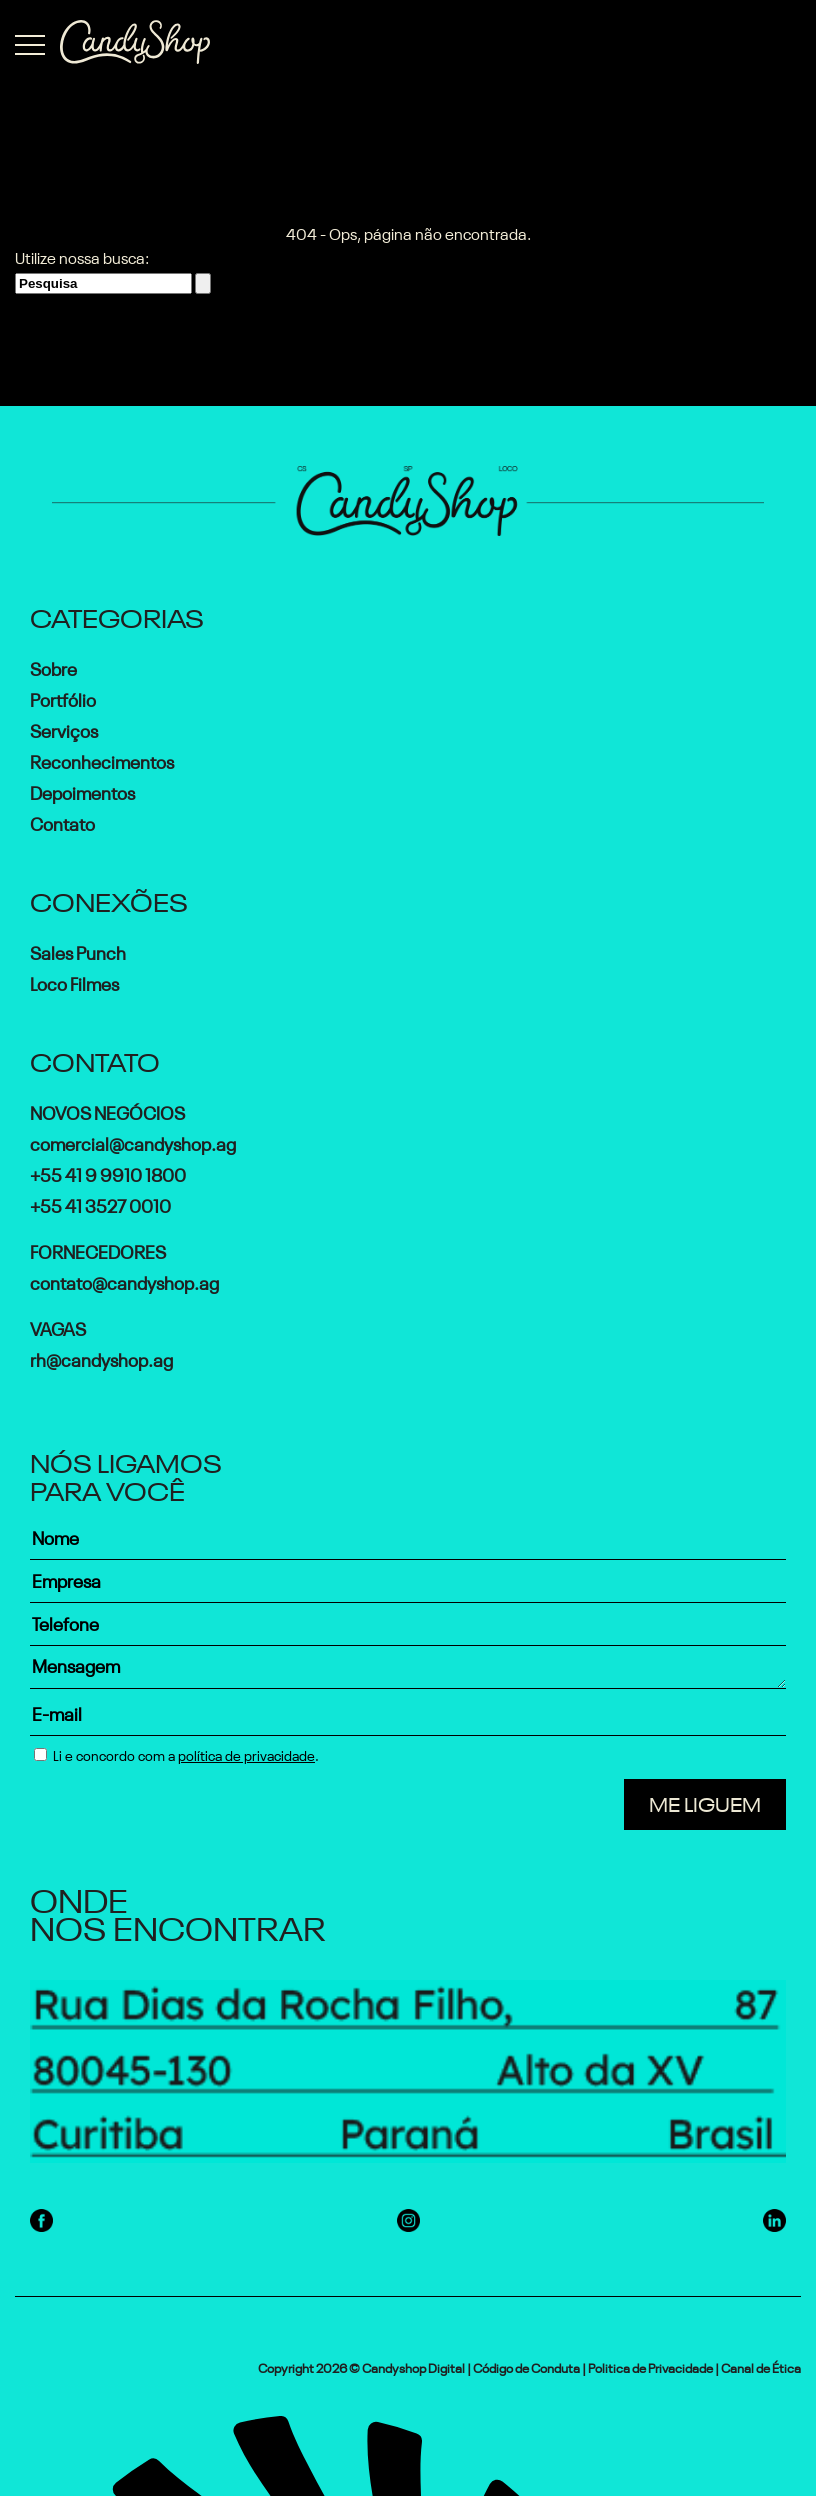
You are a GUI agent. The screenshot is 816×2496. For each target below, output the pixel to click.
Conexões (109, 899)
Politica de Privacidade (650, 2366)
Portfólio (63, 698)
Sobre (53, 667)
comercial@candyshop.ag (133, 1142)
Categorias (117, 615)
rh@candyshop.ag (101, 1358)
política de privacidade (246, 1754)
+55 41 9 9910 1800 (108, 1173)
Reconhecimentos (102, 760)
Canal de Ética (761, 2366)
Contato (62, 822)
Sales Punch (78, 951)
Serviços (64, 729)
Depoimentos (82, 791)
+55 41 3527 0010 (100, 1204)
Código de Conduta (526, 2366)
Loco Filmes (74, 982)
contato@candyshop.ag (124, 1281)
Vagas (58, 1327)
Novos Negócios (107, 1111)
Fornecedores (98, 1250)
